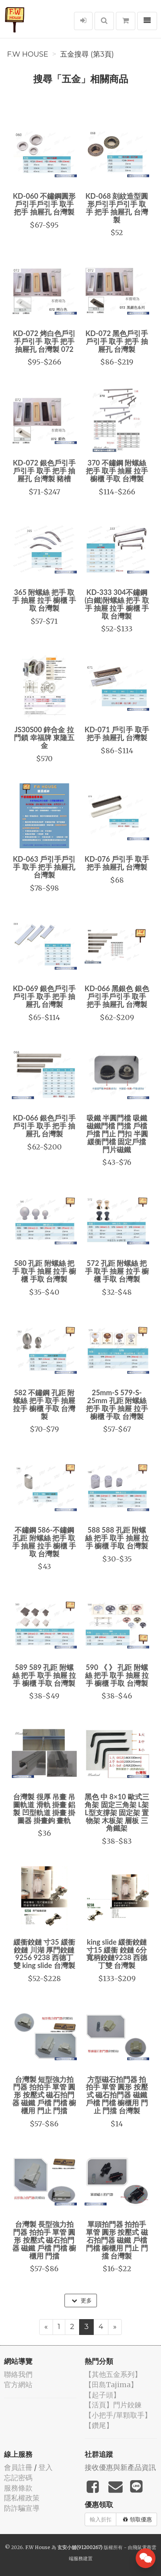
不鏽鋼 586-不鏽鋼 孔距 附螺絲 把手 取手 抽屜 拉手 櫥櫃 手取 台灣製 (44, 1541)
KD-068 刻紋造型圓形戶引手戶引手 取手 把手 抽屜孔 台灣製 (116, 208)
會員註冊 (18, 2467)
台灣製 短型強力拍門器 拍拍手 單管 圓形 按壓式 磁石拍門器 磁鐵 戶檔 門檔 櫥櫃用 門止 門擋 (44, 2095)
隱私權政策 (22, 2497)
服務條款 (18, 2487)
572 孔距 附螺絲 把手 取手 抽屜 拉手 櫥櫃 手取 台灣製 (117, 1271)
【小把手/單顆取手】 (118, 2415)
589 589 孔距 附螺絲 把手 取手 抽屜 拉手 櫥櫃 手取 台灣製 (44, 1675)
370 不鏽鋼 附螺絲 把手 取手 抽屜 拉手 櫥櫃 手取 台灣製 (117, 470)
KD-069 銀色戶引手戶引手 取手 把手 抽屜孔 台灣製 (44, 996)
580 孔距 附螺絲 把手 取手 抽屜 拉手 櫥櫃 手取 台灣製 (44, 1271)
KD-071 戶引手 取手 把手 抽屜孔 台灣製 (117, 733)
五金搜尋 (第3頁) (87, 54)
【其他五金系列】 (113, 2374)
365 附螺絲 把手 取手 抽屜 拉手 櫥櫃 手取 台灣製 (44, 600)
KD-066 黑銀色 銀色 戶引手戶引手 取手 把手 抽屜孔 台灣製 (117, 996)
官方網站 (18, 2384)
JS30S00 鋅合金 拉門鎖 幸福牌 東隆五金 (44, 737)
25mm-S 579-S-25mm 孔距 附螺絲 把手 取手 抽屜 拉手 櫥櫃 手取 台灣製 (117, 1404)
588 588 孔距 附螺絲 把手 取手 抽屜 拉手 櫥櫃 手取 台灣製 (117, 1537)
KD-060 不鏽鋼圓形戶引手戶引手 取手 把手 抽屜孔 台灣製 (44, 204)
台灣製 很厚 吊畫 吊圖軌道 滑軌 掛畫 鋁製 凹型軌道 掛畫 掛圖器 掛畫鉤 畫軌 (44, 1808)
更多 (82, 2300)
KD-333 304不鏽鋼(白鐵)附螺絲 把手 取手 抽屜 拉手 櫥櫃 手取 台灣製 (117, 604)
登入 (45, 2467)
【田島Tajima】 (111, 2384)
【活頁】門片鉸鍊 (113, 2404)
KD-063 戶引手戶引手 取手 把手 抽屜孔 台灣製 (44, 867)
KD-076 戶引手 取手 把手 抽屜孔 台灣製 (117, 863)
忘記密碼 (18, 2477)
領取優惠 (137, 2519)
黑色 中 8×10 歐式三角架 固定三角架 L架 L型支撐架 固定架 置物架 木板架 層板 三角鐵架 (117, 1812)
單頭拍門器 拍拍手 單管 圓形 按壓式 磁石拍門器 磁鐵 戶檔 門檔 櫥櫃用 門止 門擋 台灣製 (117, 2240)
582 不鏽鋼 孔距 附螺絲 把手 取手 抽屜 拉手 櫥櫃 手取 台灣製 (44, 1404)
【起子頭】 (102, 2394)
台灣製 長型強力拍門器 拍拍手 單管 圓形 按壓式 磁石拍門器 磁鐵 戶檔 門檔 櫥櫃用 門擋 (44, 2240)
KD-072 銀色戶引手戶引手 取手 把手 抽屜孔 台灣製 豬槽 (44, 470)
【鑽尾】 (99, 2425)
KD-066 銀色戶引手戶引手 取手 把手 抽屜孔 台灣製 (44, 1125)
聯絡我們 (18, 2374)
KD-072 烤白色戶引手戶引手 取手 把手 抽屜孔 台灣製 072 (44, 341)
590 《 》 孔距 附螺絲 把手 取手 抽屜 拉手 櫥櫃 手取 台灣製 (117, 1675)
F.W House (27, 54)
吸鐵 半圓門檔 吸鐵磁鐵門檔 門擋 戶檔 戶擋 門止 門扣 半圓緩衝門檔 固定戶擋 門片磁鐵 (117, 1133)
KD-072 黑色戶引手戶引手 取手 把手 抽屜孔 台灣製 (116, 341)
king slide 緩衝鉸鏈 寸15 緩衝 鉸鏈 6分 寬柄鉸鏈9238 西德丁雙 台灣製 (116, 1954)
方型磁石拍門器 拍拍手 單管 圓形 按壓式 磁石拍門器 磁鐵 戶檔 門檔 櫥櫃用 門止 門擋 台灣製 (117, 2095)
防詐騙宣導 (22, 2508)
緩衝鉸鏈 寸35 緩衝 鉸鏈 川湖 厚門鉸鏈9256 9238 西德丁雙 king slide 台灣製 (44, 1954)
